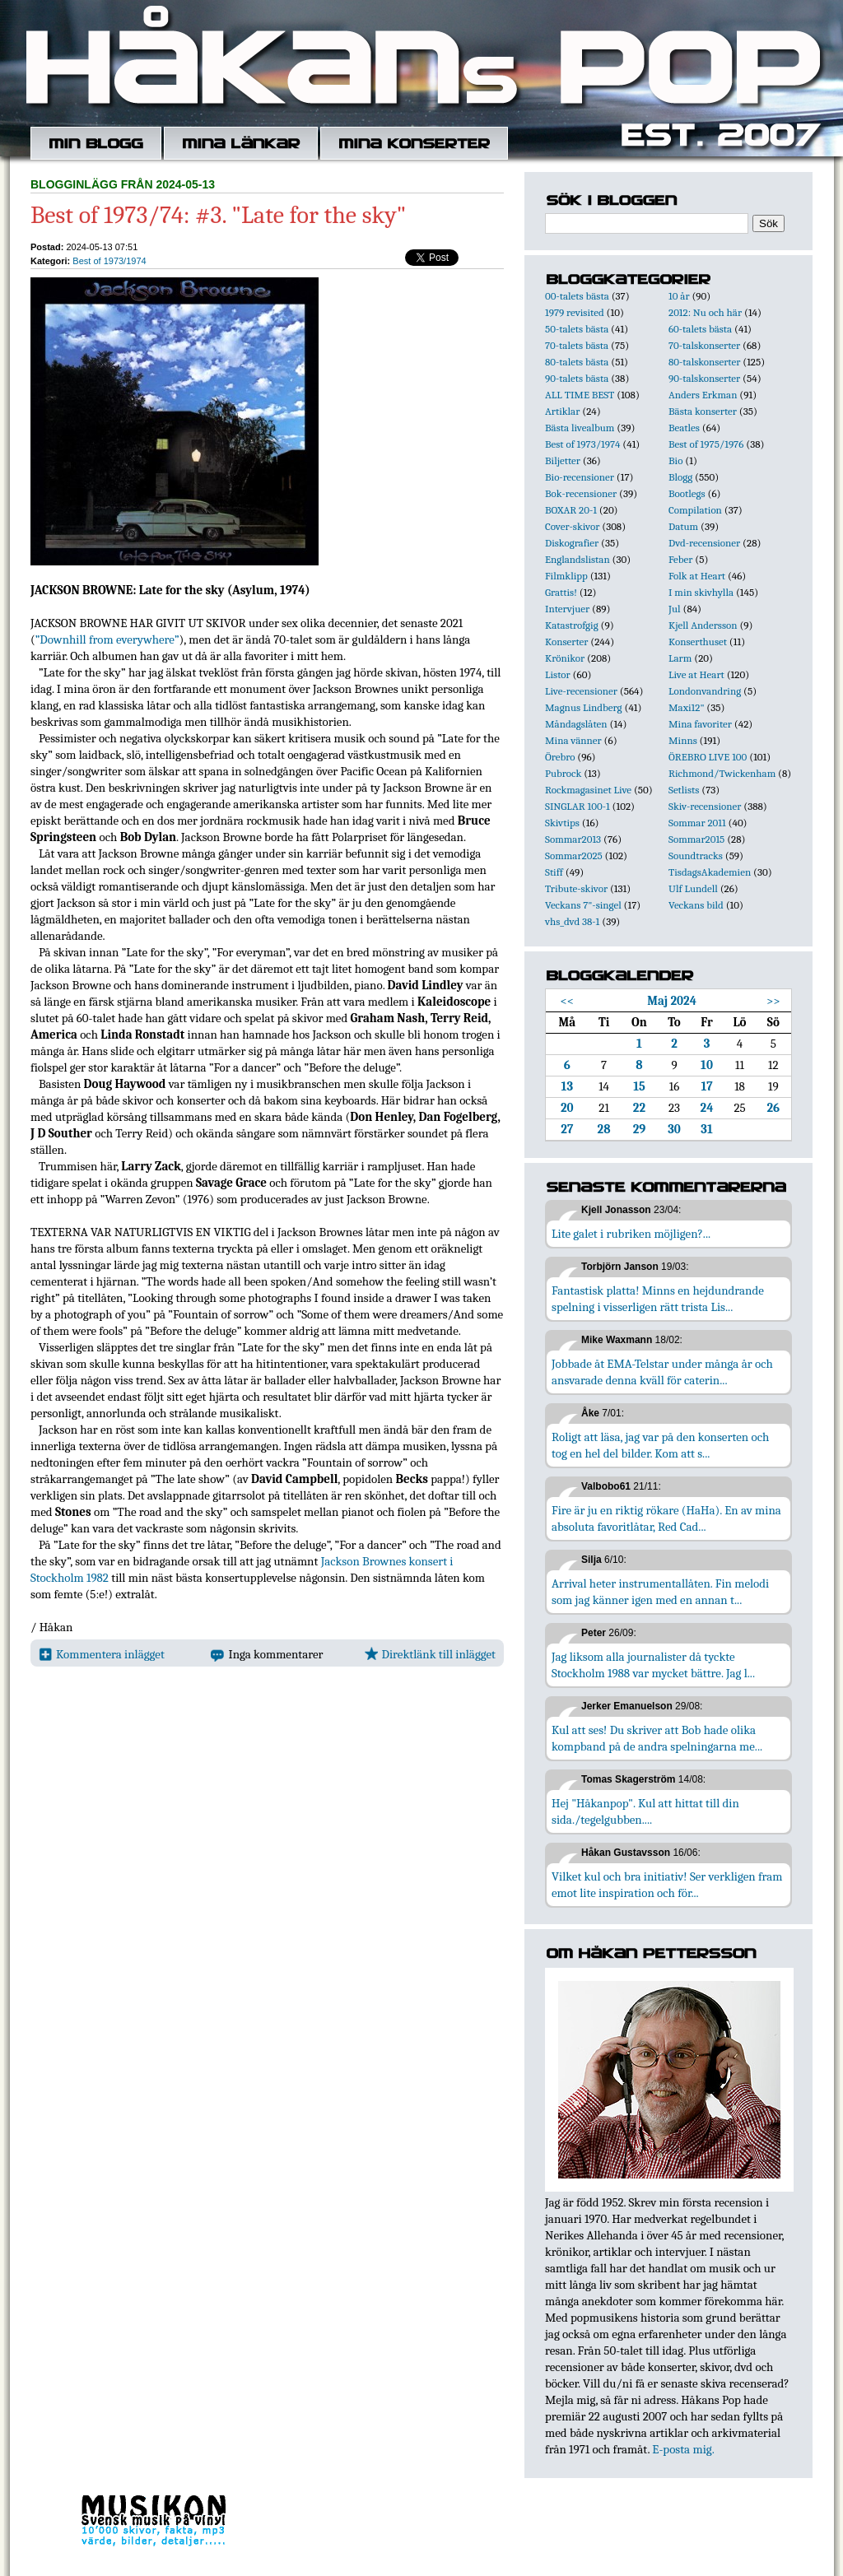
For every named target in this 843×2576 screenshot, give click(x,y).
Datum (683, 526)
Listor (558, 674)
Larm (680, 658)
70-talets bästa (576, 345)
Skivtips (562, 822)
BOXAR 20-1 (571, 510)
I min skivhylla (701, 592)
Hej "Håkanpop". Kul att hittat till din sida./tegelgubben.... (645, 1811)
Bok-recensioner (581, 493)
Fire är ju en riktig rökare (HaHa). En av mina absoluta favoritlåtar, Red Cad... (666, 1518)
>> (773, 1000)
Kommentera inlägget (102, 1654)
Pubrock (563, 773)
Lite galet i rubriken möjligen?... (631, 1233)
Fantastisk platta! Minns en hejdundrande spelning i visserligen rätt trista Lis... (658, 1298)
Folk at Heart (696, 576)
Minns (682, 740)
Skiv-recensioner (704, 806)
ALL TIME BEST (579, 394)
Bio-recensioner (579, 477)
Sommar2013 (573, 839)
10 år (679, 296)
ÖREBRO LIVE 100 (707, 757)
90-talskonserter (704, 378)
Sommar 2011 (697, 822)
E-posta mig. (683, 2449)
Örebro (560, 757)
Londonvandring (704, 691)
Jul (674, 608)
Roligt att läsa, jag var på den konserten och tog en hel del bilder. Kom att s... (660, 1445)
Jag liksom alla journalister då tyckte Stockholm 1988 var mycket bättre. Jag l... (653, 1665)
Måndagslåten (576, 724)
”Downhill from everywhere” (107, 639)
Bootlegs (687, 493)
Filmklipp (566, 576)
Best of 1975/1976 (705, 444)
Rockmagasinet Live (588, 789)
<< (568, 1000)
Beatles (684, 427)
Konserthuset (697, 641)
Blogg (680, 477)
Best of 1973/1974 (109, 261)
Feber (680, 559)
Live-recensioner (581, 691)
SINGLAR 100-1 (577, 806)
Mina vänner (573, 740)
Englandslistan (577, 559)
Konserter (566, 641)
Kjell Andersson (703, 625)
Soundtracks (695, 855)
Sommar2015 (696, 839)
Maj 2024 (671, 1000)
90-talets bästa (576, 378)
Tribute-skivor (576, 888)
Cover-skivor (572, 526)
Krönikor (565, 658)
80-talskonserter (704, 362)
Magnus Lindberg (583, 707)
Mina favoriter (700, 724)
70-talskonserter (704, 345)
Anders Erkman (702, 394)
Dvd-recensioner (704, 543)
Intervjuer (567, 608)
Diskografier (571, 543)
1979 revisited (574, 312)
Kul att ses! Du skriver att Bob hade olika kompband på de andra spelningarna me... (657, 1738)
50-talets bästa (576, 329)
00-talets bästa (577, 296)
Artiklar (562, 411)
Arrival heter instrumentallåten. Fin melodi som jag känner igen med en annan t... (660, 1591)
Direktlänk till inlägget (430, 1654)
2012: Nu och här (705, 312)
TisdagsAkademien (709, 872)
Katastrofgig (571, 625)
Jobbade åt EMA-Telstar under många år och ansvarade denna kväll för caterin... (662, 1372)
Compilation (695, 510)
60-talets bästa (700, 329)
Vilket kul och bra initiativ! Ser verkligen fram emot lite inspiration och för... (667, 1884)
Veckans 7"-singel (583, 905)
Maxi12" (686, 707)
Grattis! (561, 592)
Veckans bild (696, 905)
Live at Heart (696, 674)
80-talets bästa (576, 362)
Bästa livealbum (579, 427)
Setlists (683, 789)
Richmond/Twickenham (721, 773)
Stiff (554, 872)
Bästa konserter (702, 411)
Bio (675, 460)
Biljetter (562, 460)
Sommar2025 (574, 855)
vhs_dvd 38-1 (572, 921)
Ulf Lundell (693, 888)
